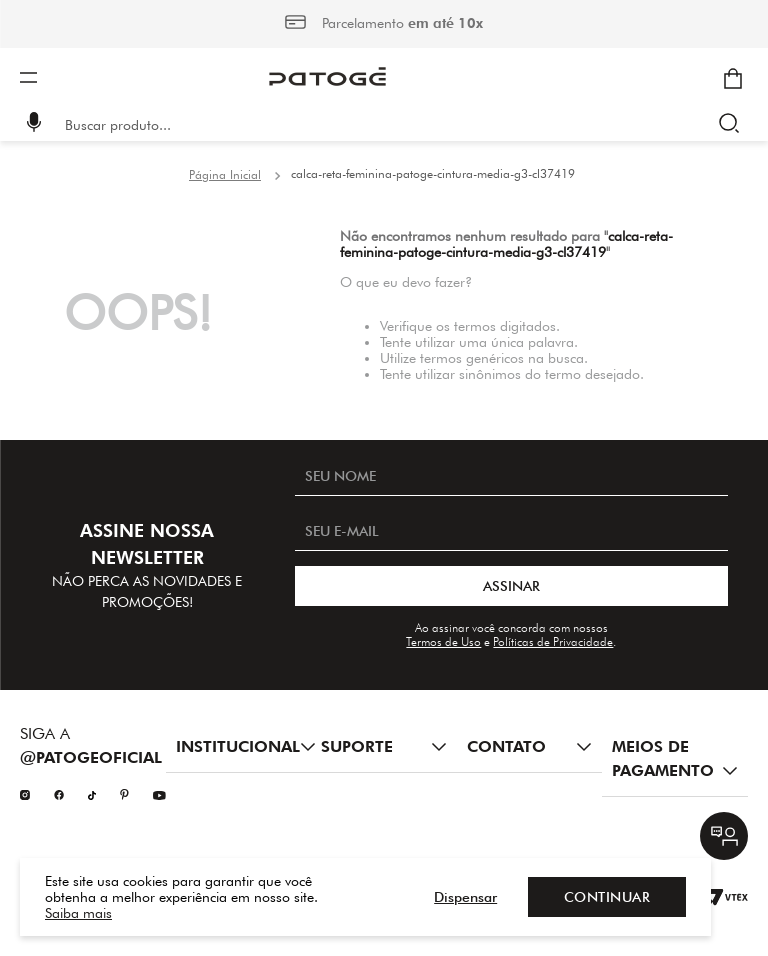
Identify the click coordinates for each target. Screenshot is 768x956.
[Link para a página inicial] (225, 175)
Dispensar (465, 897)
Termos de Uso (443, 641)
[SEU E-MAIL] (511, 531)
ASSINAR (511, 586)
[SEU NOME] (511, 476)
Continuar (607, 897)
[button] (34, 124)
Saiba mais (78, 913)
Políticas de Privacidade (553, 641)
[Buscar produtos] (733, 125)
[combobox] (398, 125)
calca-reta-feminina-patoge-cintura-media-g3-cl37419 (433, 173)
